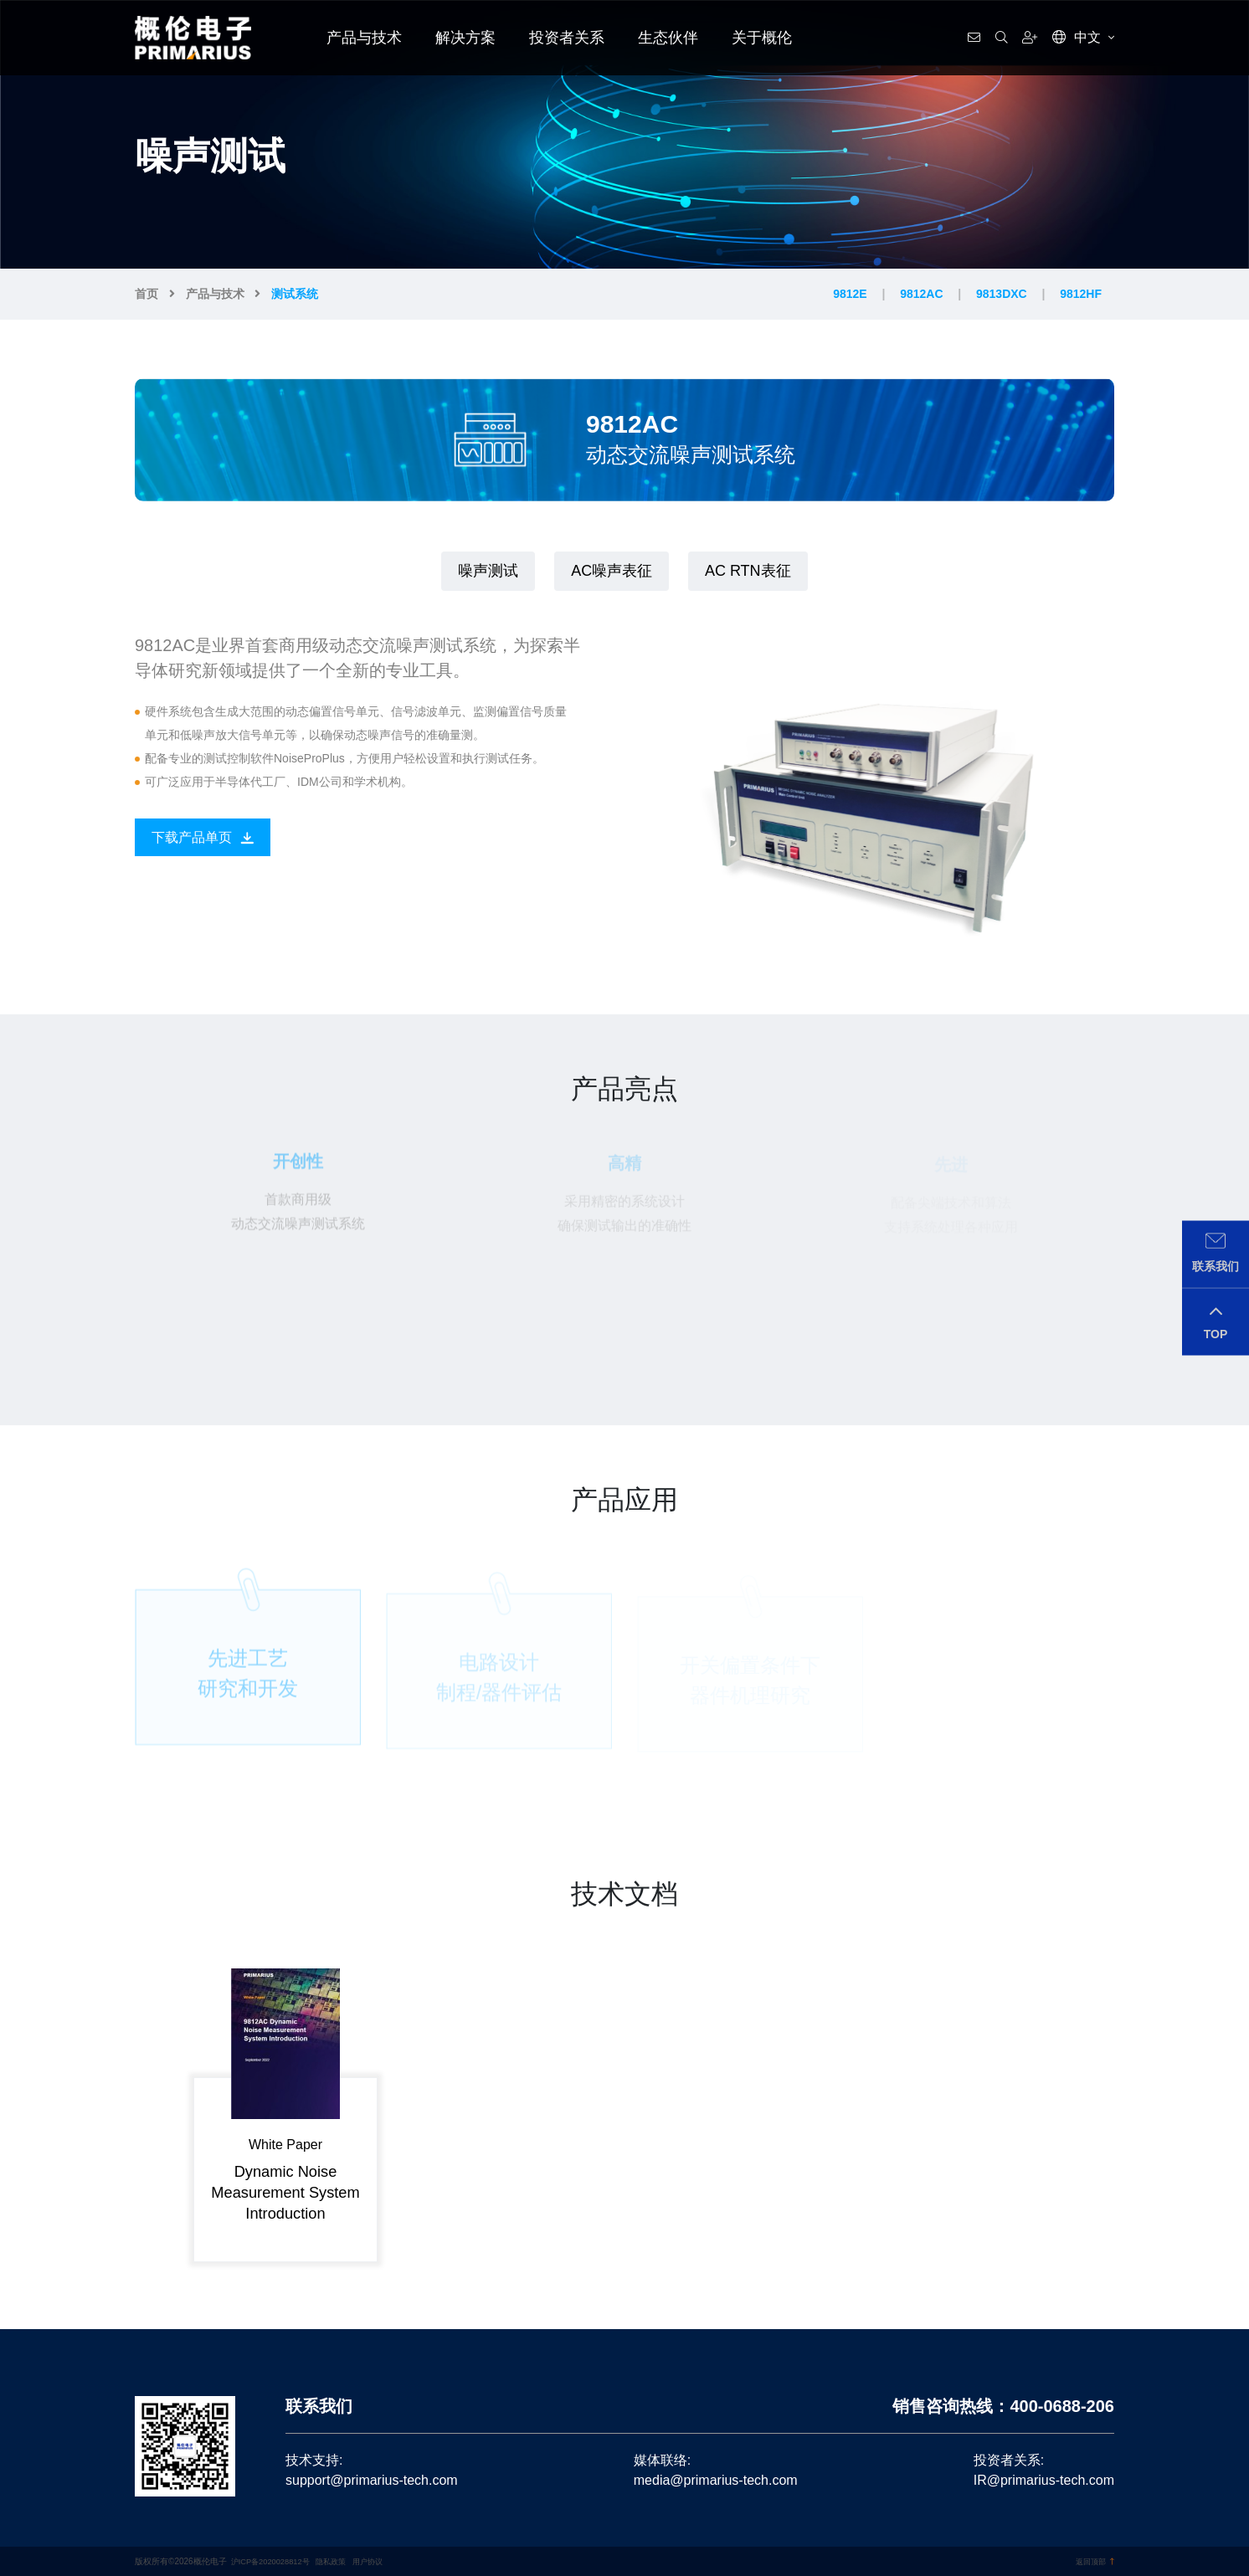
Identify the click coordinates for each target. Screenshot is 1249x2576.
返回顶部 (1093, 2561)
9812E (849, 293)
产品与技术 (364, 37)
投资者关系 (566, 37)
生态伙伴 (668, 37)
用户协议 (379, 2561)
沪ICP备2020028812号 (273, 2561)
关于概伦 (762, 37)
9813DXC (1001, 293)
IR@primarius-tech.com (1044, 2480)
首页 (146, 293)
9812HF (1081, 293)
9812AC (921, 293)
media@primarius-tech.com (716, 2480)
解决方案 (465, 37)
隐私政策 (340, 2561)
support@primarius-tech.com (371, 2480)
